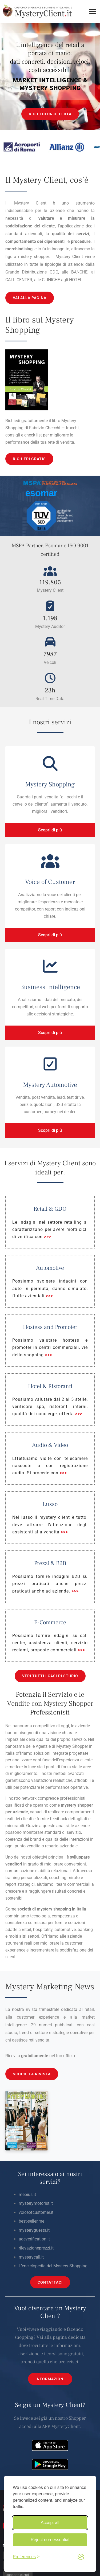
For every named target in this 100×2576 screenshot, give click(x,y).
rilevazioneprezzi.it (36, 2248)
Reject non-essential (50, 2539)
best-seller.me (31, 2221)
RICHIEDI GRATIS (29, 459)
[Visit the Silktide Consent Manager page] (80, 2556)
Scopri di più (50, 829)
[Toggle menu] (92, 11)
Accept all (50, 2522)
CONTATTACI (50, 2282)
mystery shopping (54, 1909)
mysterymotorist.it (36, 2203)
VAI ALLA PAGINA (29, 298)
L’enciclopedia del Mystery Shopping (53, 2265)
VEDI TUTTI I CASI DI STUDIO (50, 1676)
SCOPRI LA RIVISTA (32, 2074)
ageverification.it (34, 2239)
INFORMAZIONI (50, 2379)
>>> (47, 1236)
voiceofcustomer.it (36, 2212)
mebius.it (27, 2194)
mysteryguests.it (34, 2230)
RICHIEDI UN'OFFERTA (50, 114)
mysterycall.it (31, 2257)
